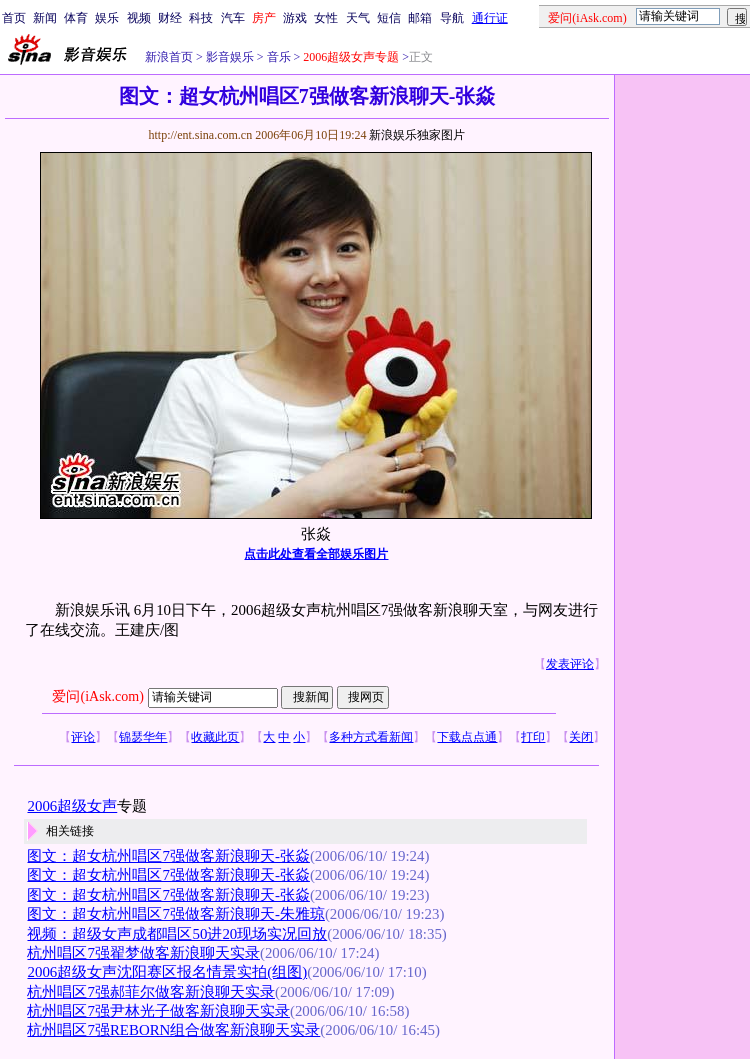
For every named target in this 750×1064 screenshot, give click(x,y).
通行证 (490, 18)
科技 (201, 18)
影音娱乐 (230, 57)
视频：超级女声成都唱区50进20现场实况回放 (177, 934)
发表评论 (570, 664)
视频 (139, 18)
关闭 (581, 737)
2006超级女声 (72, 806)
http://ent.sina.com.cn (201, 135)
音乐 (277, 57)
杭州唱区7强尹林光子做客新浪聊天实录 (158, 1011)
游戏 (295, 18)
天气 (358, 18)
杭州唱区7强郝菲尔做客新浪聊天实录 (150, 992)
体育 (76, 18)
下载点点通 (467, 737)
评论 (83, 737)
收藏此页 (215, 737)
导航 (452, 18)
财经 (170, 18)
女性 (326, 18)
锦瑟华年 (143, 737)
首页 (14, 18)
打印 (533, 737)
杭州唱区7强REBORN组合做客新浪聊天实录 (173, 1030)
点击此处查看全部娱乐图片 (316, 554)
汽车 (233, 18)
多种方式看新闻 (371, 737)
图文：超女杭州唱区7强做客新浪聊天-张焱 (168, 856)
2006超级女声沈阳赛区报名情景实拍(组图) (167, 972)
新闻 (45, 18)
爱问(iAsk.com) (97, 696)
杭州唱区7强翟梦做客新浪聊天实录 (143, 953)
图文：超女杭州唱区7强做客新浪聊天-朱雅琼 (175, 914)
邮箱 (420, 18)
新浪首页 (169, 57)
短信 (389, 18)
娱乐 (107, 18)
